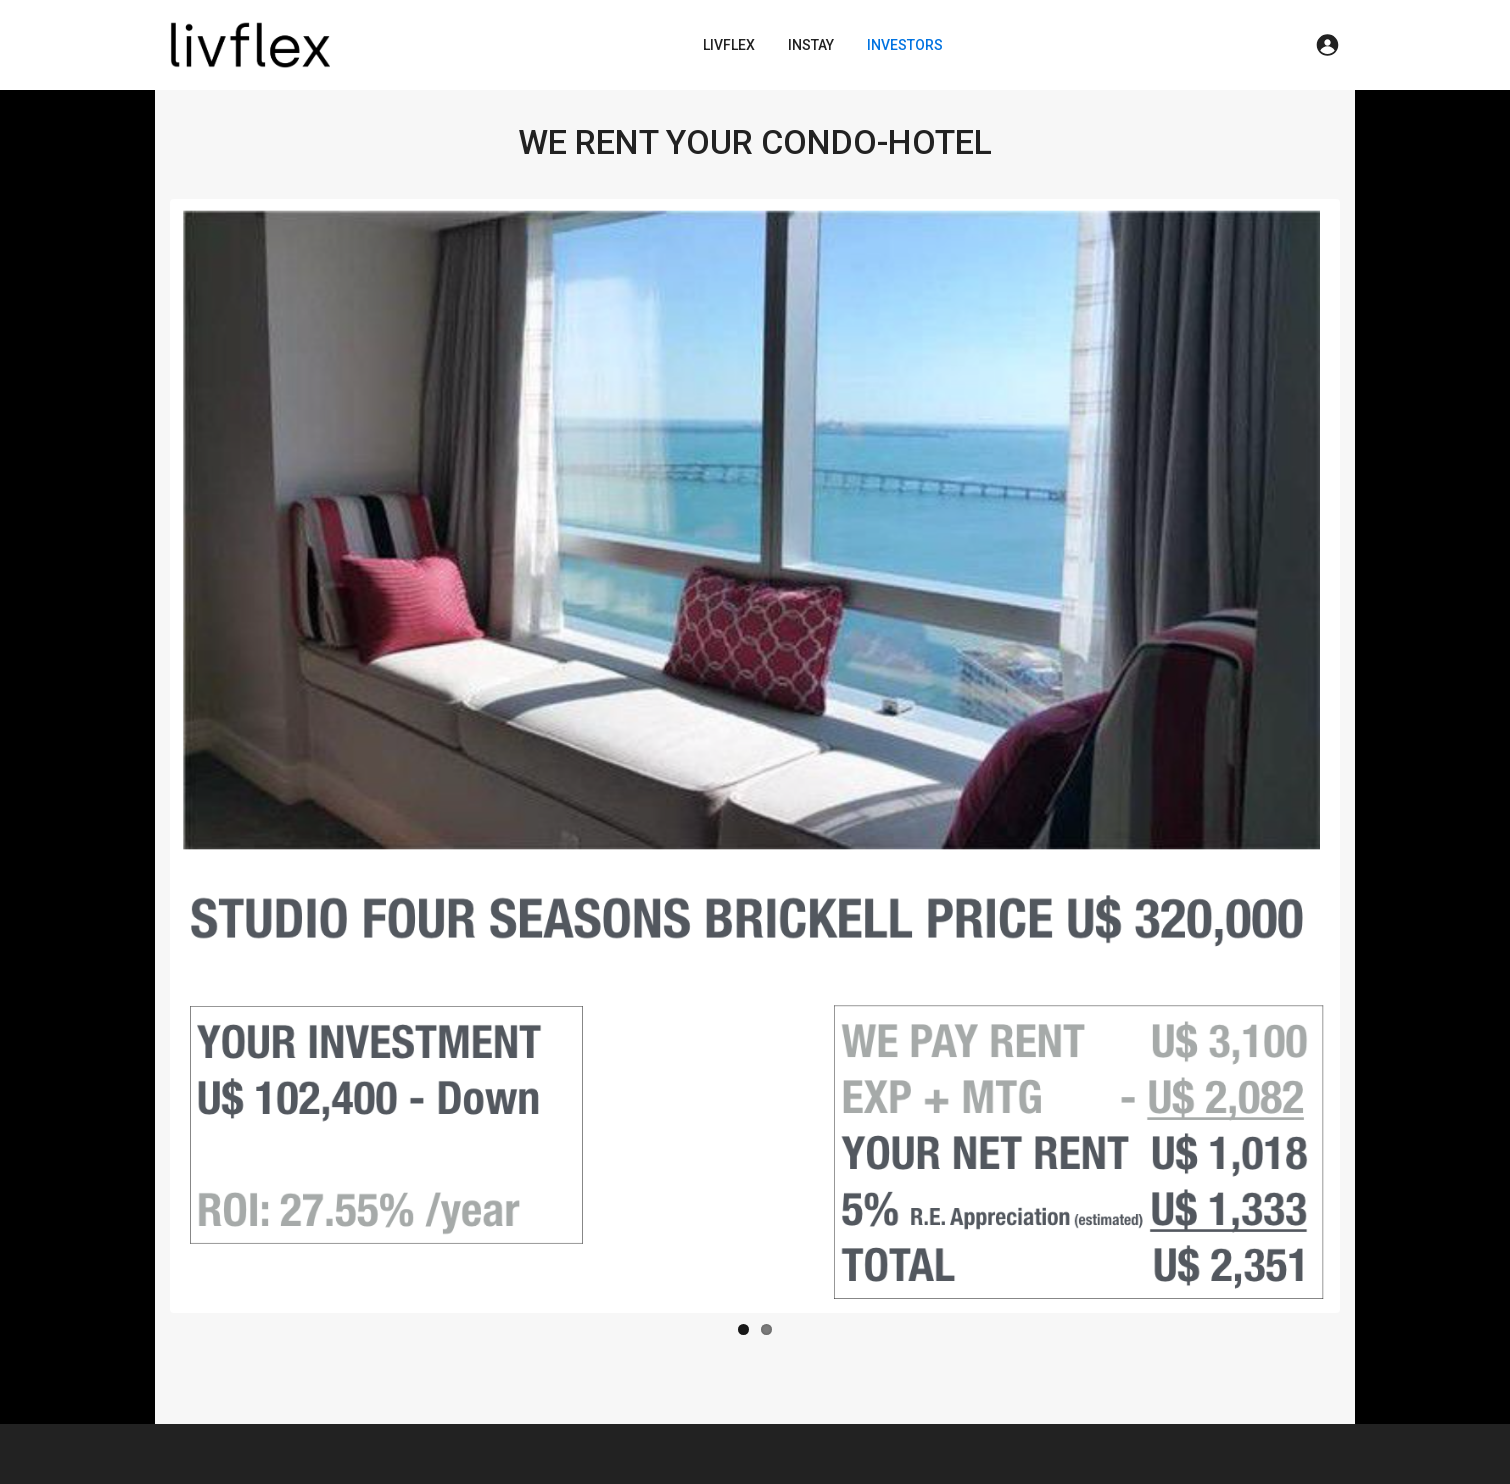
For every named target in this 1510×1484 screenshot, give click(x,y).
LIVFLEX (729, 45)
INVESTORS (905, 45)
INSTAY (811, 45)
